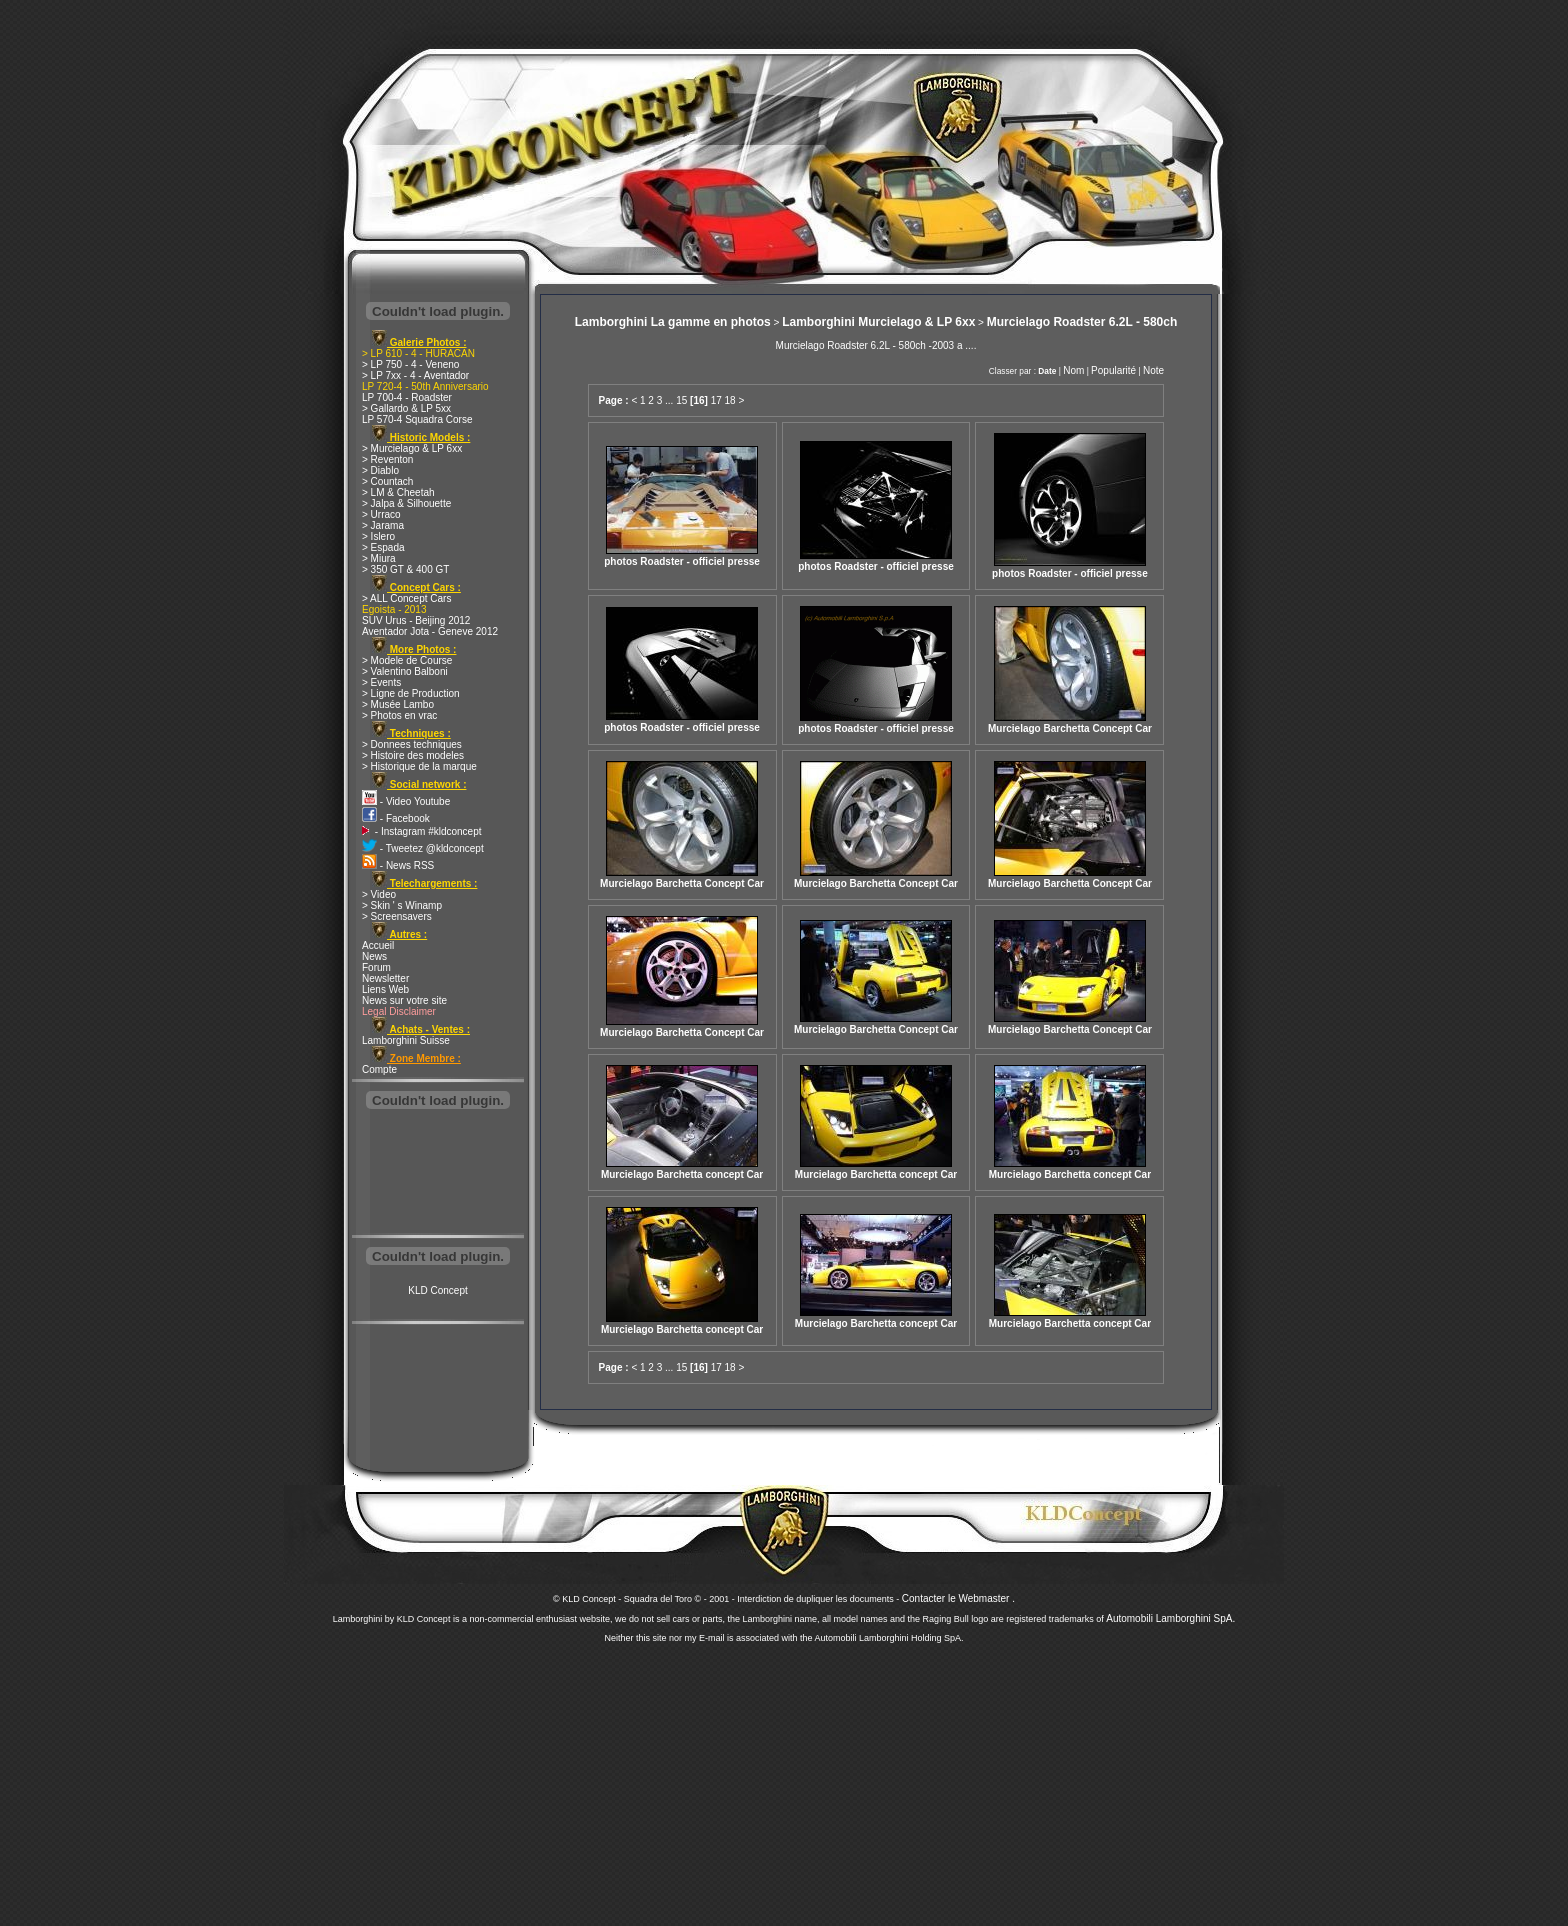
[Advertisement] (438, 1174)
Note (1153, 370)
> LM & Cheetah (398, 492)
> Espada (383, 547)
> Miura (379, 558)
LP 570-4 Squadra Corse (417, 419)
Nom (1073, 370)
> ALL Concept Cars (406, 598)
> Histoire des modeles (413, 755)
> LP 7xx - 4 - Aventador (415, 375)
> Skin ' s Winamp (402, 905)
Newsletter (385, 978)
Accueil (378, 945)
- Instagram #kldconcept (422, 831)
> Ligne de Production (411, 693)
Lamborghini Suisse (406, 1040)
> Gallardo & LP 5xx (406, 408)
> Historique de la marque (419, 766)
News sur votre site (404, 1000)
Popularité (1113, 370)
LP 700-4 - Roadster (407, 397)
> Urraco (381, 514)
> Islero (378, 536)
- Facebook (396, 818)
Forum (376, 967)
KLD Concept (437, 1290)
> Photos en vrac (399, 715)
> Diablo (380, 470)
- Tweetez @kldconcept (423, 848)
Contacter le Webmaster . (958, 1598)
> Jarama (383, 525)
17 (716, 400)
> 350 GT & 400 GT (405, 569)
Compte (379, 1069)
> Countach (387, 481)
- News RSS (398, 865)
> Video (379, 894)
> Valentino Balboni (405, 671)
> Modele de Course (407, 660)
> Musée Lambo (398, 704)
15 (681, 400)
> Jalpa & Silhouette (406, 503)
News (374, 956)
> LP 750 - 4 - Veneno (410, 364)
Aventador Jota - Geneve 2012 (430, 631)
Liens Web (385, 989)
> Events (381, 682)
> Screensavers (397, 916)
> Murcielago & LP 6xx (412, 448)
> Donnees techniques (412, 744)
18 (730, 400)
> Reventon (387, 459)
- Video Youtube (406, 801)
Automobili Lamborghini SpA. (1170, 1618)
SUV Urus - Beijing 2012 (416, 620)
